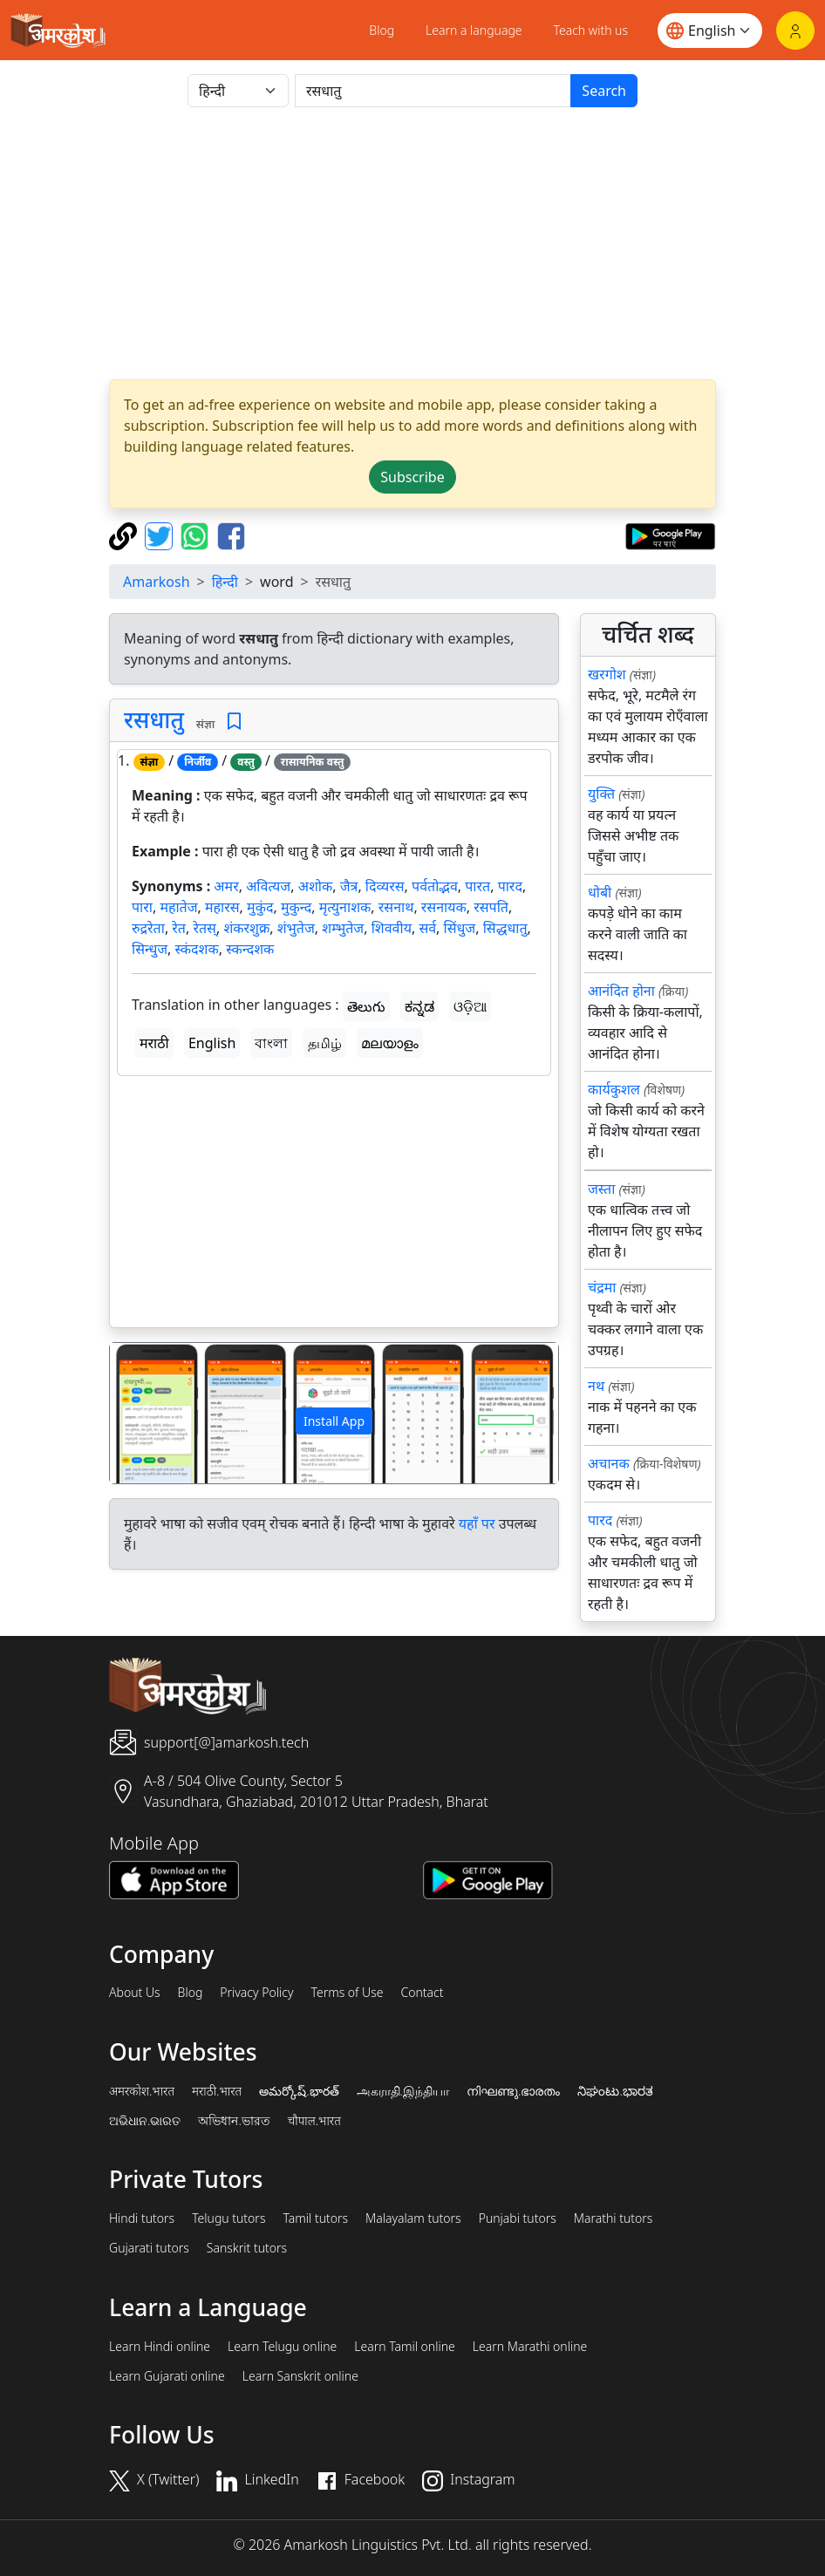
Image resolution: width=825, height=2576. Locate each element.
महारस (222, 907)
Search (604, 90)
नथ (596, 1385)
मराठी (154, 1043)
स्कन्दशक (250, 948)
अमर (226, 886)
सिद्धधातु (505, 927)
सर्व (427, 927)
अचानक (609, 1463)
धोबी (599, 892)
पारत (477, 886)
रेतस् (204, 927)
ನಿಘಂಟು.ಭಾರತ (614, 2091)
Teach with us (591, 30)
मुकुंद (260, 907)
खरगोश (607, 674)
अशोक (315, 886)
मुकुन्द (296, 907)
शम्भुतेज (343, 927)
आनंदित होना (621, 990)
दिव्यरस (385, 886)
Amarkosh (156, 581)
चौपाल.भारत (314, 2120)
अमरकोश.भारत (141, 2091)
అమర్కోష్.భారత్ (298, 2091)
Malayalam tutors (413, 2218)
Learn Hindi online (159, 2346)
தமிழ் (325, 1043)
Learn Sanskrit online (300, 2376)
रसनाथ (396, 907)
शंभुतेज (296, 927)
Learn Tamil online (404, 2346)
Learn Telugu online (282, 2346)
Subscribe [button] (412, 477)
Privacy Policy (256, 1992)
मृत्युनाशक (345, 907)
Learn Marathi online (530, 2346)
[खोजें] (433, 90)
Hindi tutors (141, 2218)
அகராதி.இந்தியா (403, 2091)
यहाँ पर (477, 1523)
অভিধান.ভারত (233, 2120)
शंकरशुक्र (246, 927)
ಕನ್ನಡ (419, 1006)
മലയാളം (390, 1043)
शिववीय (392, 927)
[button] (143, 1413)
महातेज (178, 907)
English (211, 1043)
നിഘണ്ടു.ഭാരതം (513, 2091)
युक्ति (601, 793)
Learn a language (474, 30)
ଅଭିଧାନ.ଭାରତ (145, 2120)
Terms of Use (346, 1992)
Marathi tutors (613, 2218)
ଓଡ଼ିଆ (470, 1006)
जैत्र (349, 886)
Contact (421, 1992)
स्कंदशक (197, 948)
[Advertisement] (412, 243)
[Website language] (710, 30)
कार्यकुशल (614, 1089)
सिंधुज (460, 927)
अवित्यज (268, 886)
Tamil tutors (315, 2218)
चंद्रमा (602, 1287)
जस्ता (601, 1188)
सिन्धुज (149, 948)
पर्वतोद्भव (435, 886)
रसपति (491, 907)
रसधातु (154, 719)
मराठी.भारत (217, 2091)
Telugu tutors (228, 2218)
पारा (142, 907)
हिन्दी (225, 581)
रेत (179, 927)
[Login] (795, 30)
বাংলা (271, 1043)
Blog (381, 30)
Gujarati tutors (149, 2248)
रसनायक (444, 907)
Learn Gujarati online (167, 2376)
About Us (134, 1992)
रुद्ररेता (148, 927)
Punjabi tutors (517, 2218)
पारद (510, 886)
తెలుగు (366, 1006)
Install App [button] (334, 1421)
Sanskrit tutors (247, 2248)
